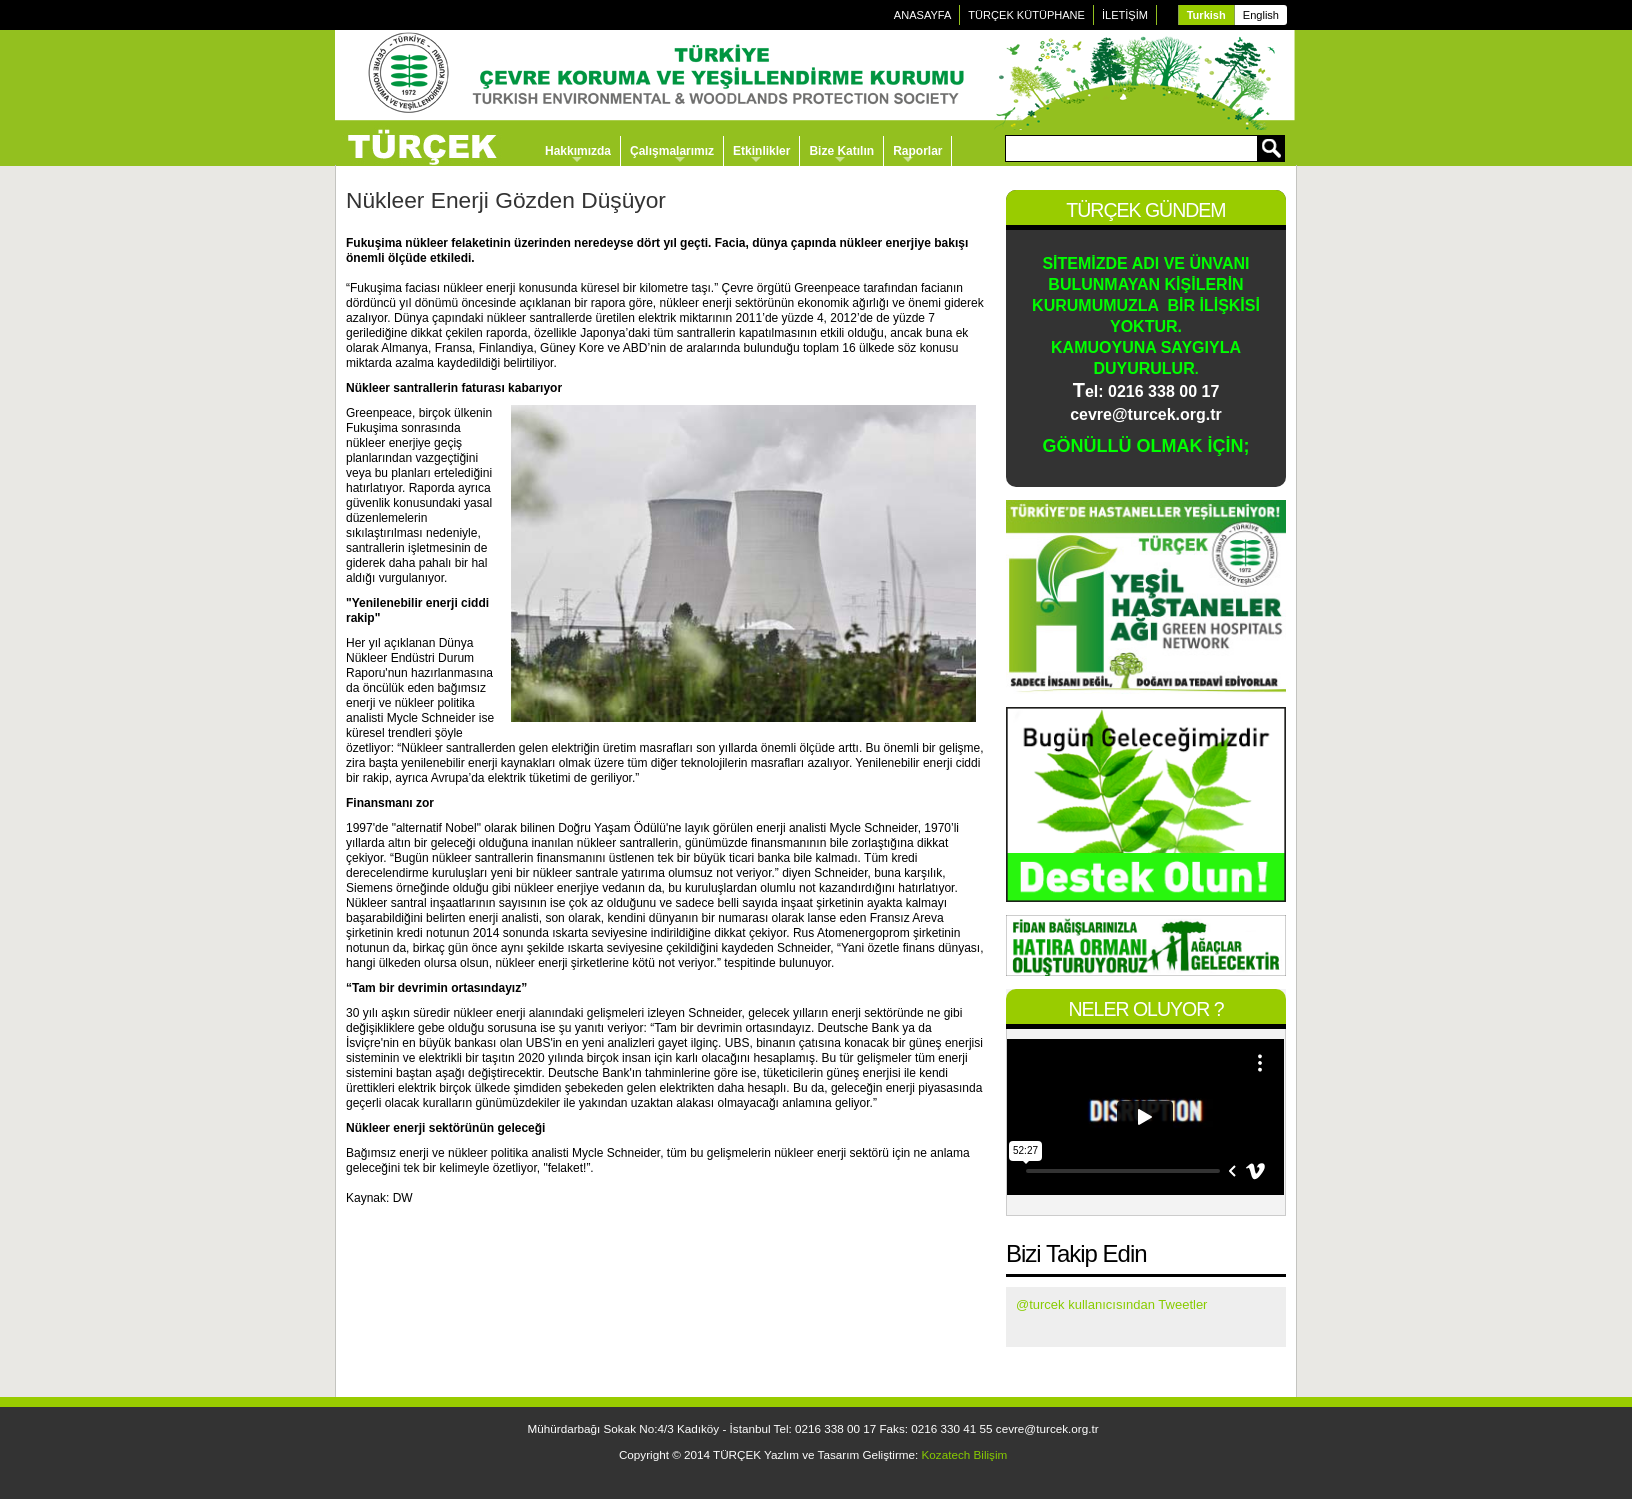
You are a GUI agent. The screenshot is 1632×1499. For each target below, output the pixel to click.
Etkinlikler (761, 151)
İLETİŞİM (1125, 15)
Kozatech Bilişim (965, 1454)
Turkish (1206, 15)
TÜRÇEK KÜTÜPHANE (1026, 15)
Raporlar (917, 151)
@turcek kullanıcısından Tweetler (1111, 1304)
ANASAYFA (923, 15)
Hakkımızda (578, 151)
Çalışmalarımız (672, 151)
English (1261, 15)
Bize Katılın (841, 151)
